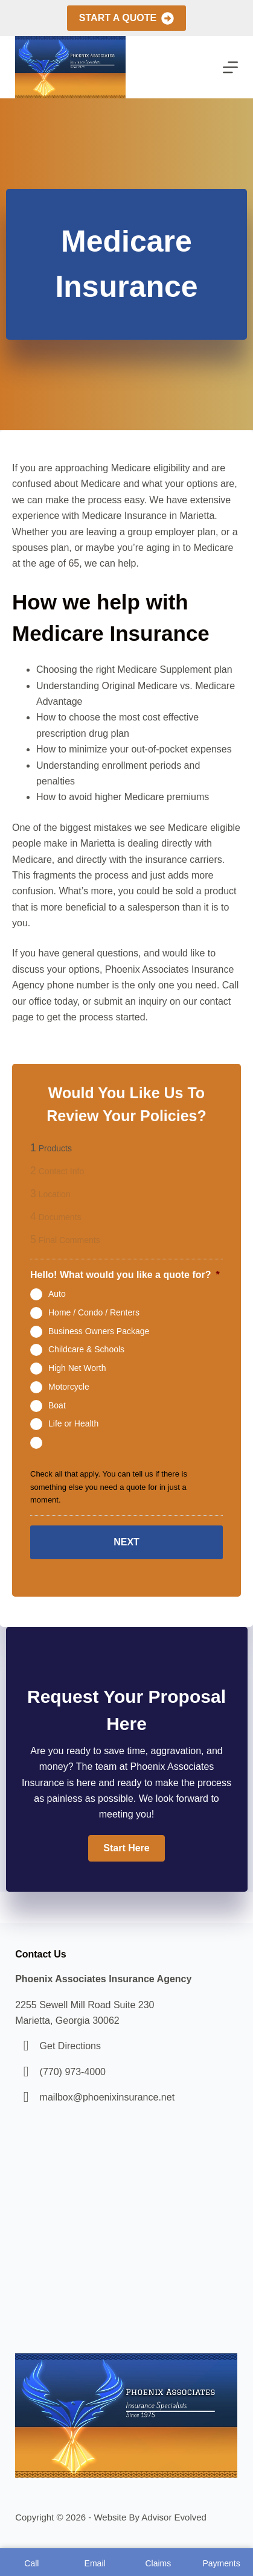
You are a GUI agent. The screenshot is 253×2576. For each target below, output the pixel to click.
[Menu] (230, 67)
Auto (57, 1294)
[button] (126, 1848)
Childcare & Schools (86, 1349)
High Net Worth (77, 1368)
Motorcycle (68, 1386)
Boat (57, 1405)
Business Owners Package (98, 1330)
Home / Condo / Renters (93, 1312)
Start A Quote (126, 18)
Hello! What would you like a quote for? (125, 1275)
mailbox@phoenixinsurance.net (107, 2097)
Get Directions (70, 2046)
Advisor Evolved (174, 2517)
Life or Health (73, 1423)
